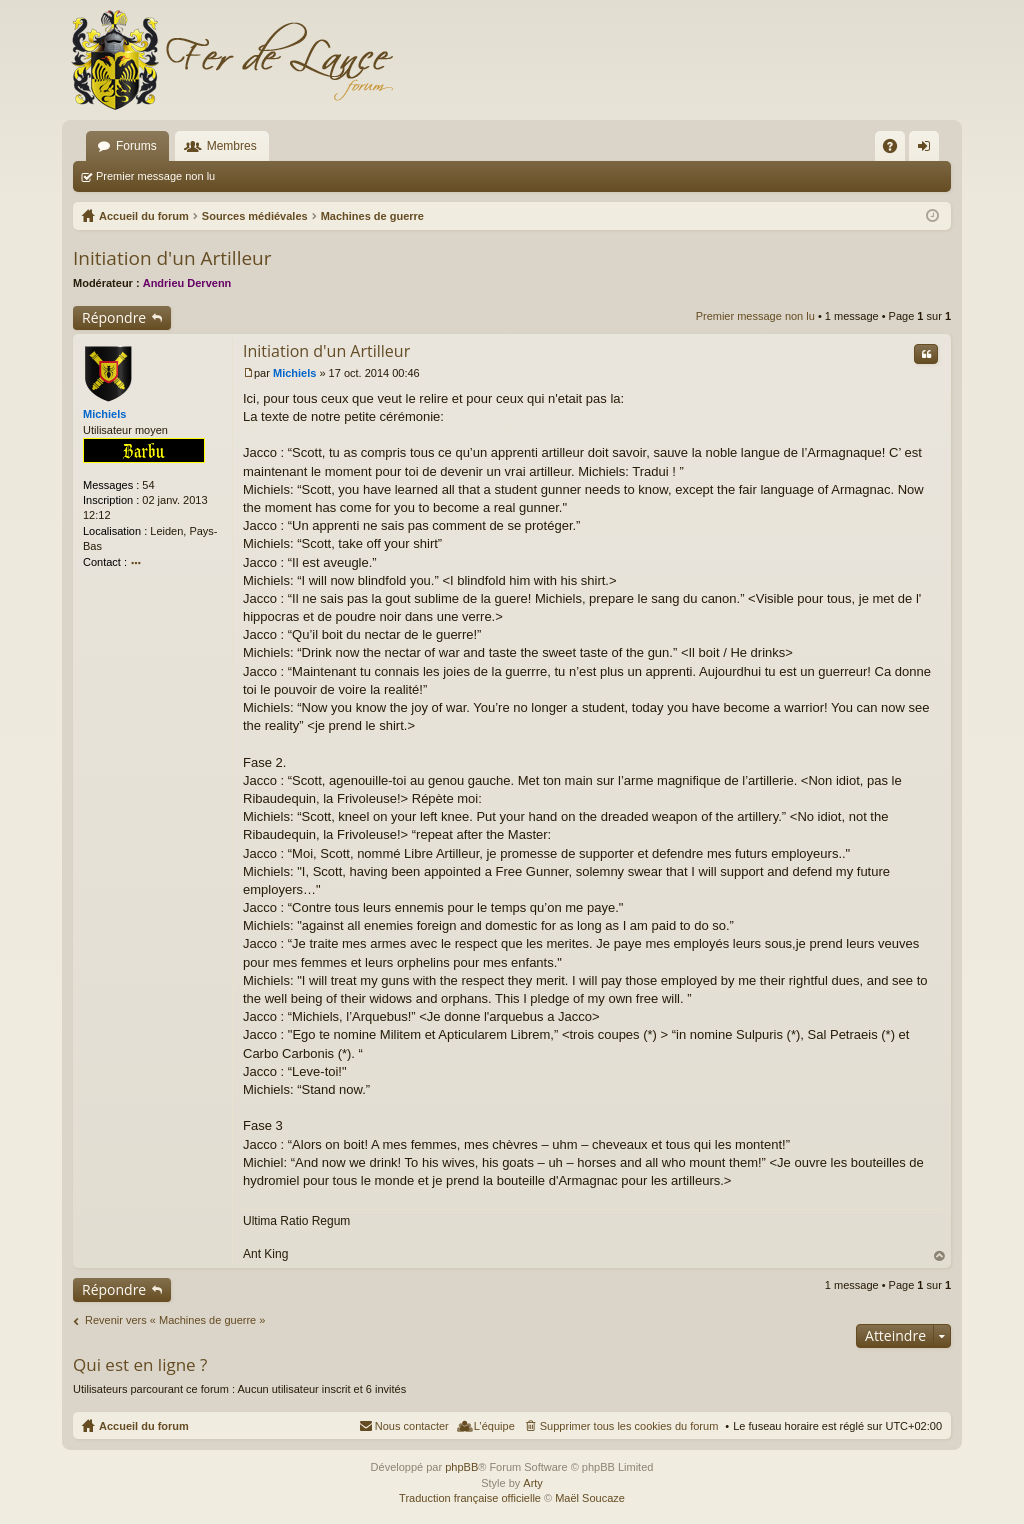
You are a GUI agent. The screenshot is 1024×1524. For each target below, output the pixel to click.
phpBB (461, 1467)
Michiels (104, 414)
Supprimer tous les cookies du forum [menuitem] (629, 1426)
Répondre (114, 317)
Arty (533, 1483)
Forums (136, 146)
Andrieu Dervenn (187, 283)
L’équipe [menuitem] (494, 1426)
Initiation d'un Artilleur (172, 258)
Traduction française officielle (470, 1498)
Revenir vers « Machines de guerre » (175, 1320)
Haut (940, 1256)
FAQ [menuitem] (896, 150)
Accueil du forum (144, 1426)
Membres (232, 146)
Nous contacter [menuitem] (412, 1426)
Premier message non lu (155, 176)
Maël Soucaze (590, 1498)
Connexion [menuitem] (928, 150)
